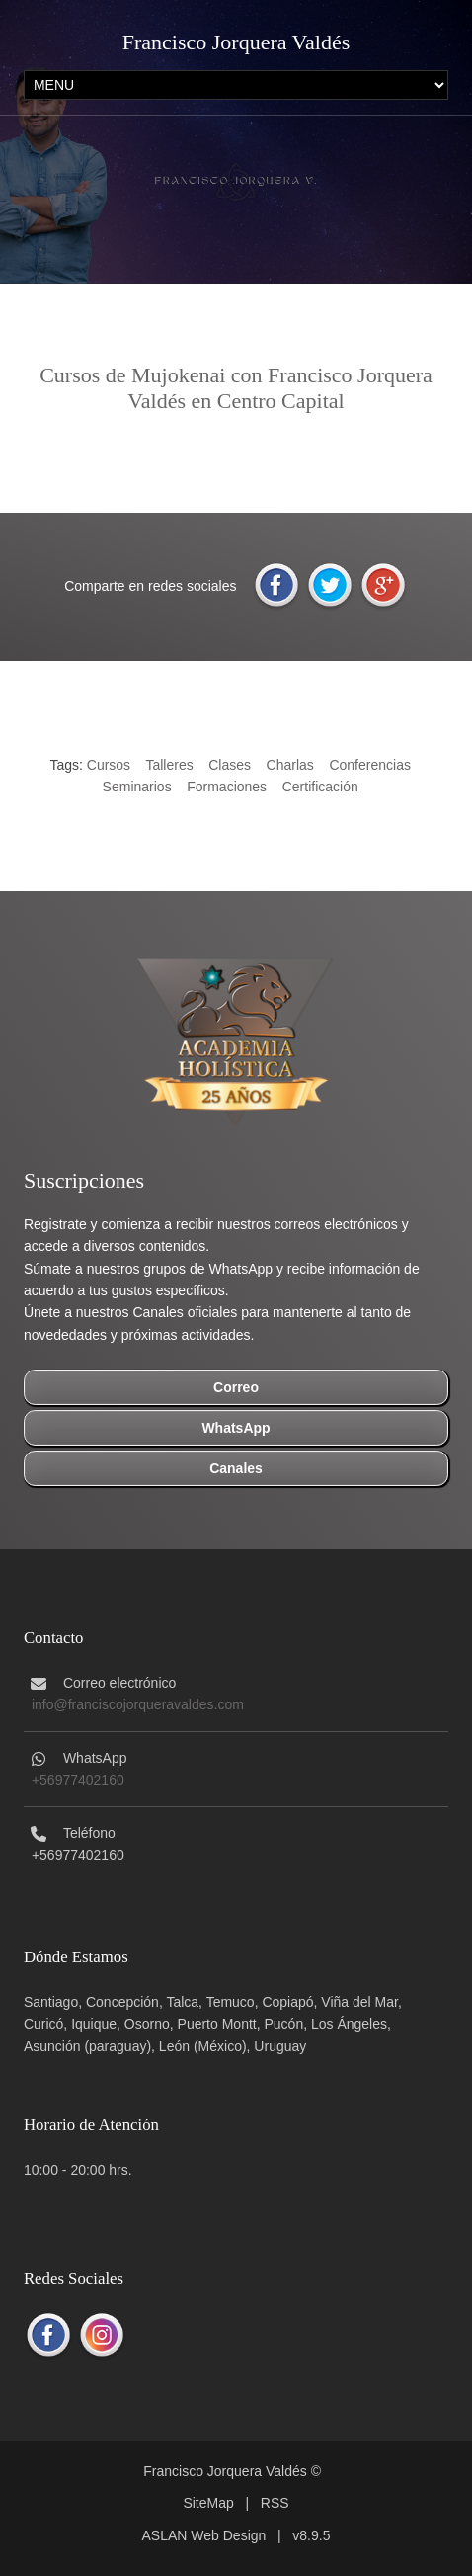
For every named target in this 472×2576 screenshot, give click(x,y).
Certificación (320, 786)
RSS (275, 2503)
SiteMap (208, 2503)
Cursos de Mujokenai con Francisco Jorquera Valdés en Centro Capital (236, 388)
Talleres (169, 765)
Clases (229, 765)
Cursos (108, 765)
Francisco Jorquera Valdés (236, 42)
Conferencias (370, 765)
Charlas (290, 765)
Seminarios (137, 786)
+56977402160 (78, 1779)
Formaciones (227, 786)
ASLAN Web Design (204, 2535)
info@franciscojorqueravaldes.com (138, 1704)
